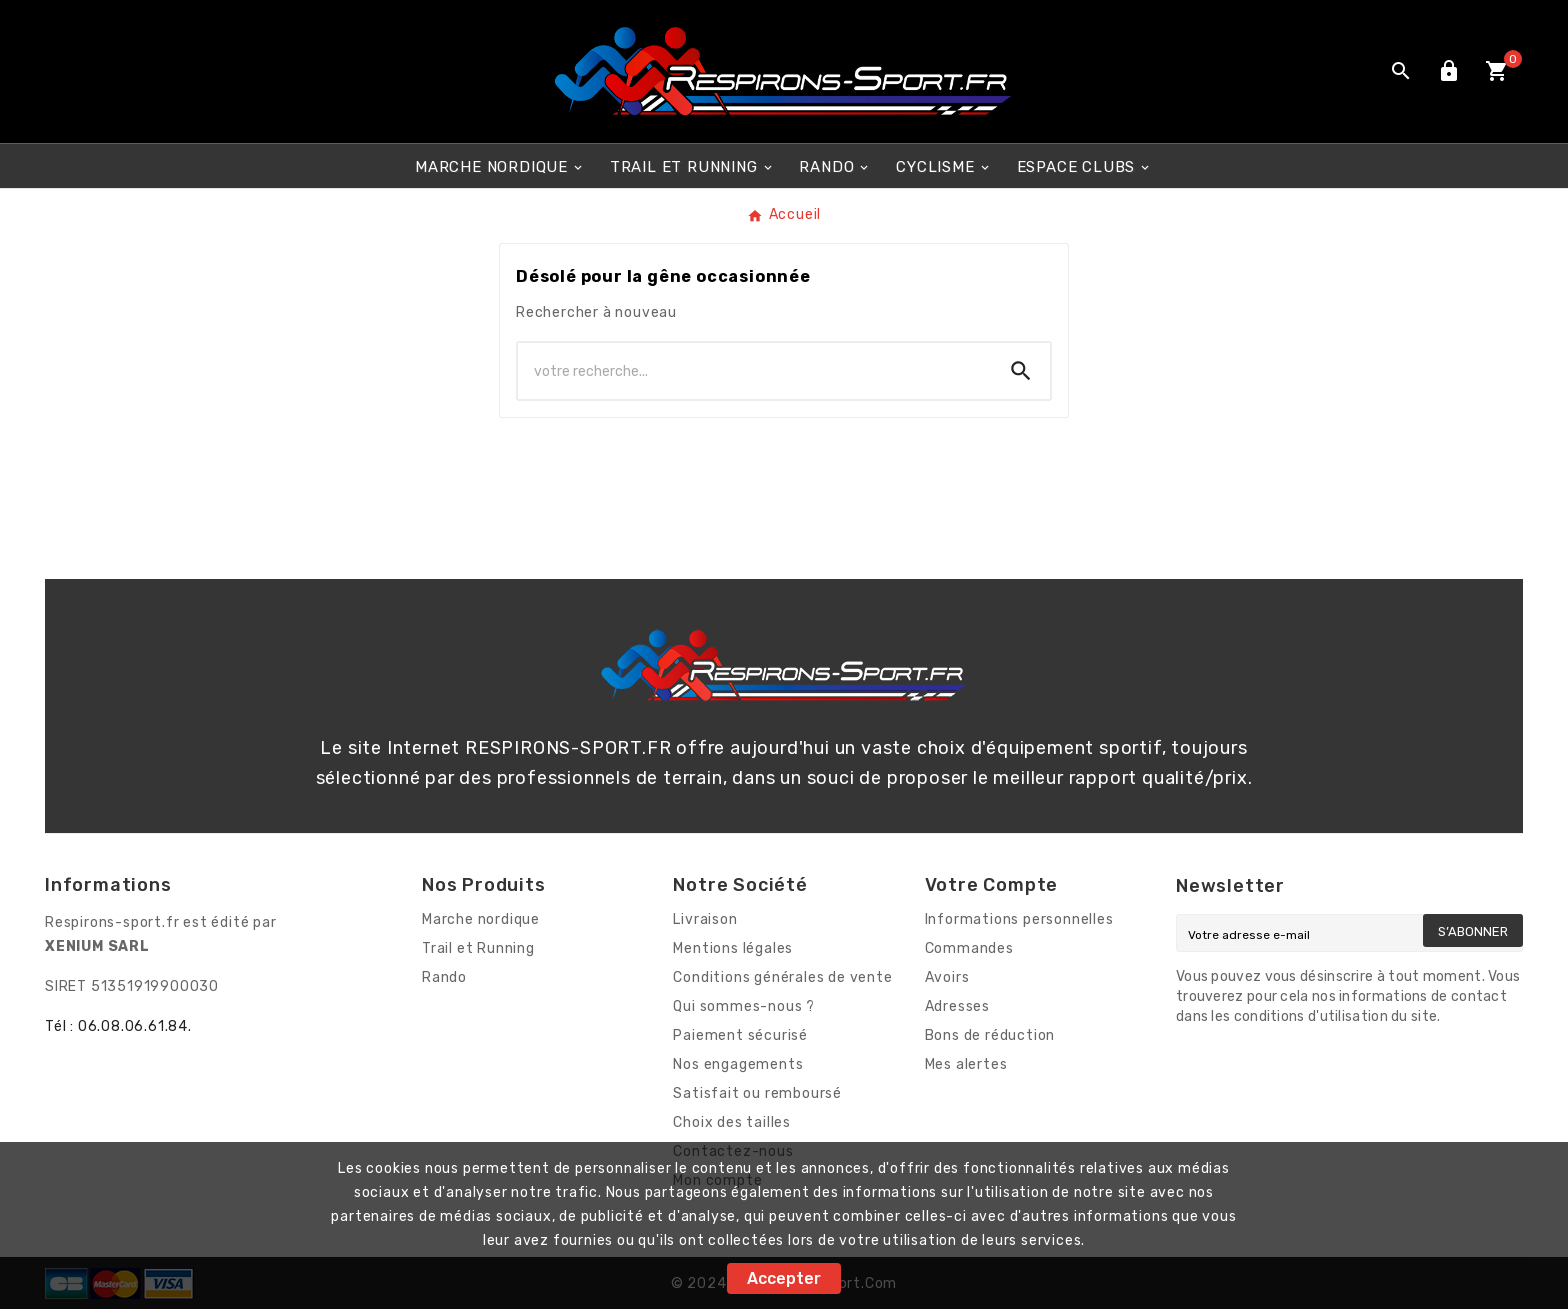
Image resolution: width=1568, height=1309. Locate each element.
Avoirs (947, 977)
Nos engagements (738, 1064)
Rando (444, 977)
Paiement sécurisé (740, 1035)
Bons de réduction (990, 1035)
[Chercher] (755, 371)
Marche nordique (481, 919)
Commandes (969, 948)
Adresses (957, 1006)
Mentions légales (733, 948)
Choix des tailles (732, 1122)
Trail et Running (478, 948)
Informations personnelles (1019, 919)
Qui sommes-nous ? (744, 1006)
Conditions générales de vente (782, 977)
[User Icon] (1449, 71)
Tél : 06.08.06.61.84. (118, 1026)
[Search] (1021, 371)
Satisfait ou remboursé (757, 1093)
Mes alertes (966, 1064)
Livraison (705, 919)
